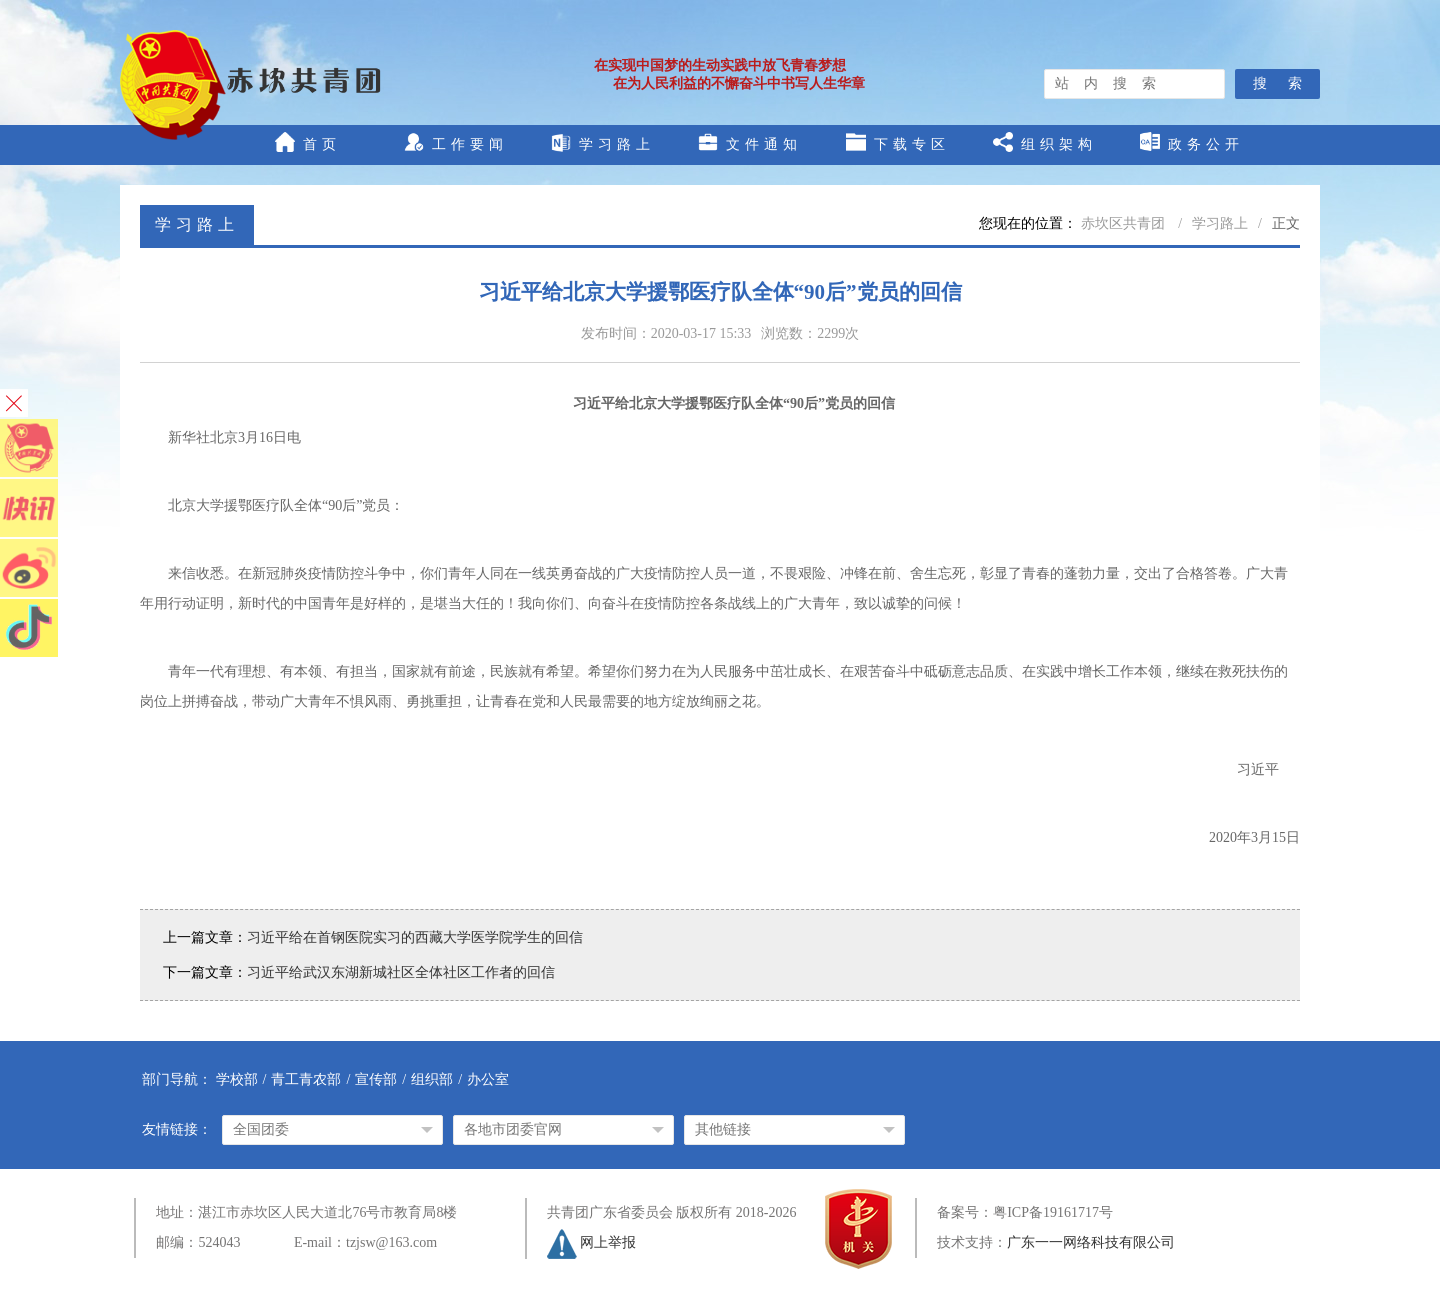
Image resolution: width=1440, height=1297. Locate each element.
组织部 (432, 1079)
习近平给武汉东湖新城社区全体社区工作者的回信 (401, 972)
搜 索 (1277, 83)
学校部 (237, 1079)
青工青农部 (306, 1079)
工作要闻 (456, 142)
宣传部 (376, 1079)
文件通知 (750, 142)
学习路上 (603, 142)
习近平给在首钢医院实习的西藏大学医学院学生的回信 (415, 937)
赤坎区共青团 (1125, 223)
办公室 (488, 1079)
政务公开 (1192, 142)
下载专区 (898, 142)
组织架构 (1045, 142)
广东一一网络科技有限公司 (1091, 1242)
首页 (308, 142)
